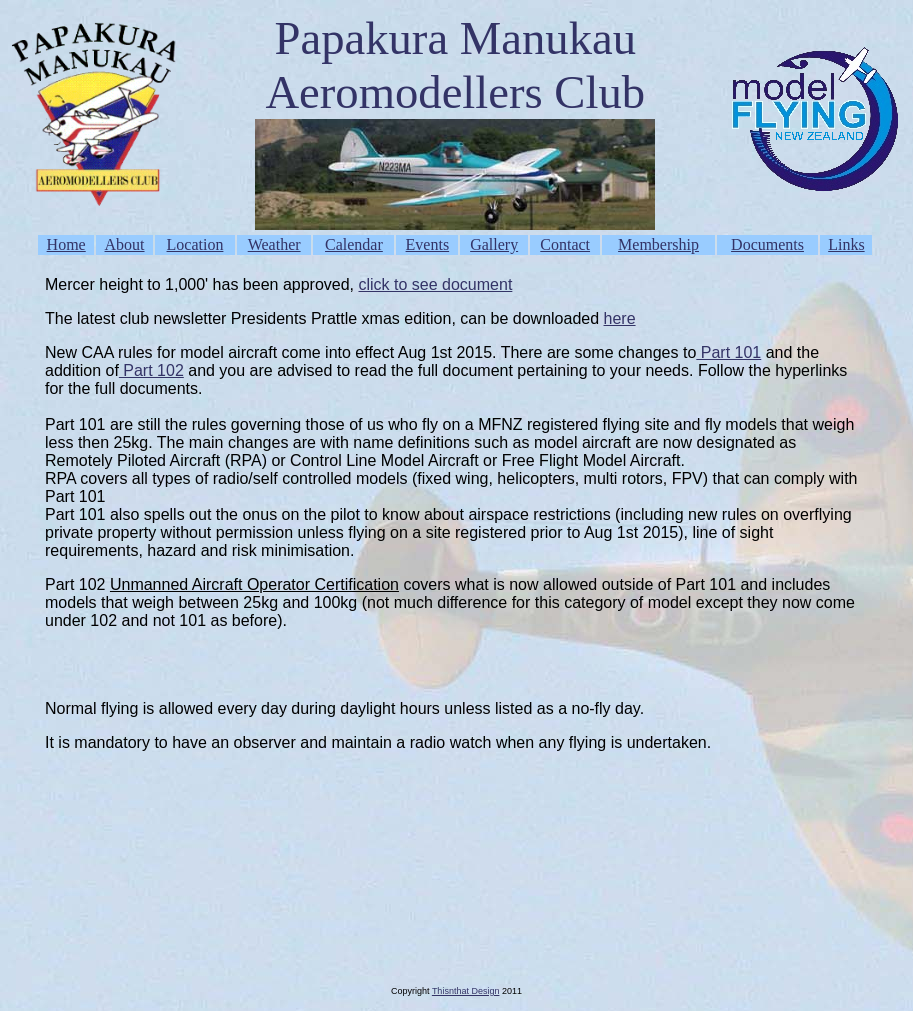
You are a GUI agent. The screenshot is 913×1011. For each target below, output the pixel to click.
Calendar (354, 244)
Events (428, 244)
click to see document (435, 284)
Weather (274, 244)
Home (66, 244)
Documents (767, 244)
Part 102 (151, 370)
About (125, 244)
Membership (658, 244)
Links (846, 244)
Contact (565, 244)
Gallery (494, 244)
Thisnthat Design (466, 991)
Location (195, 244)
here (620, 318)
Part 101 (728, 352)
